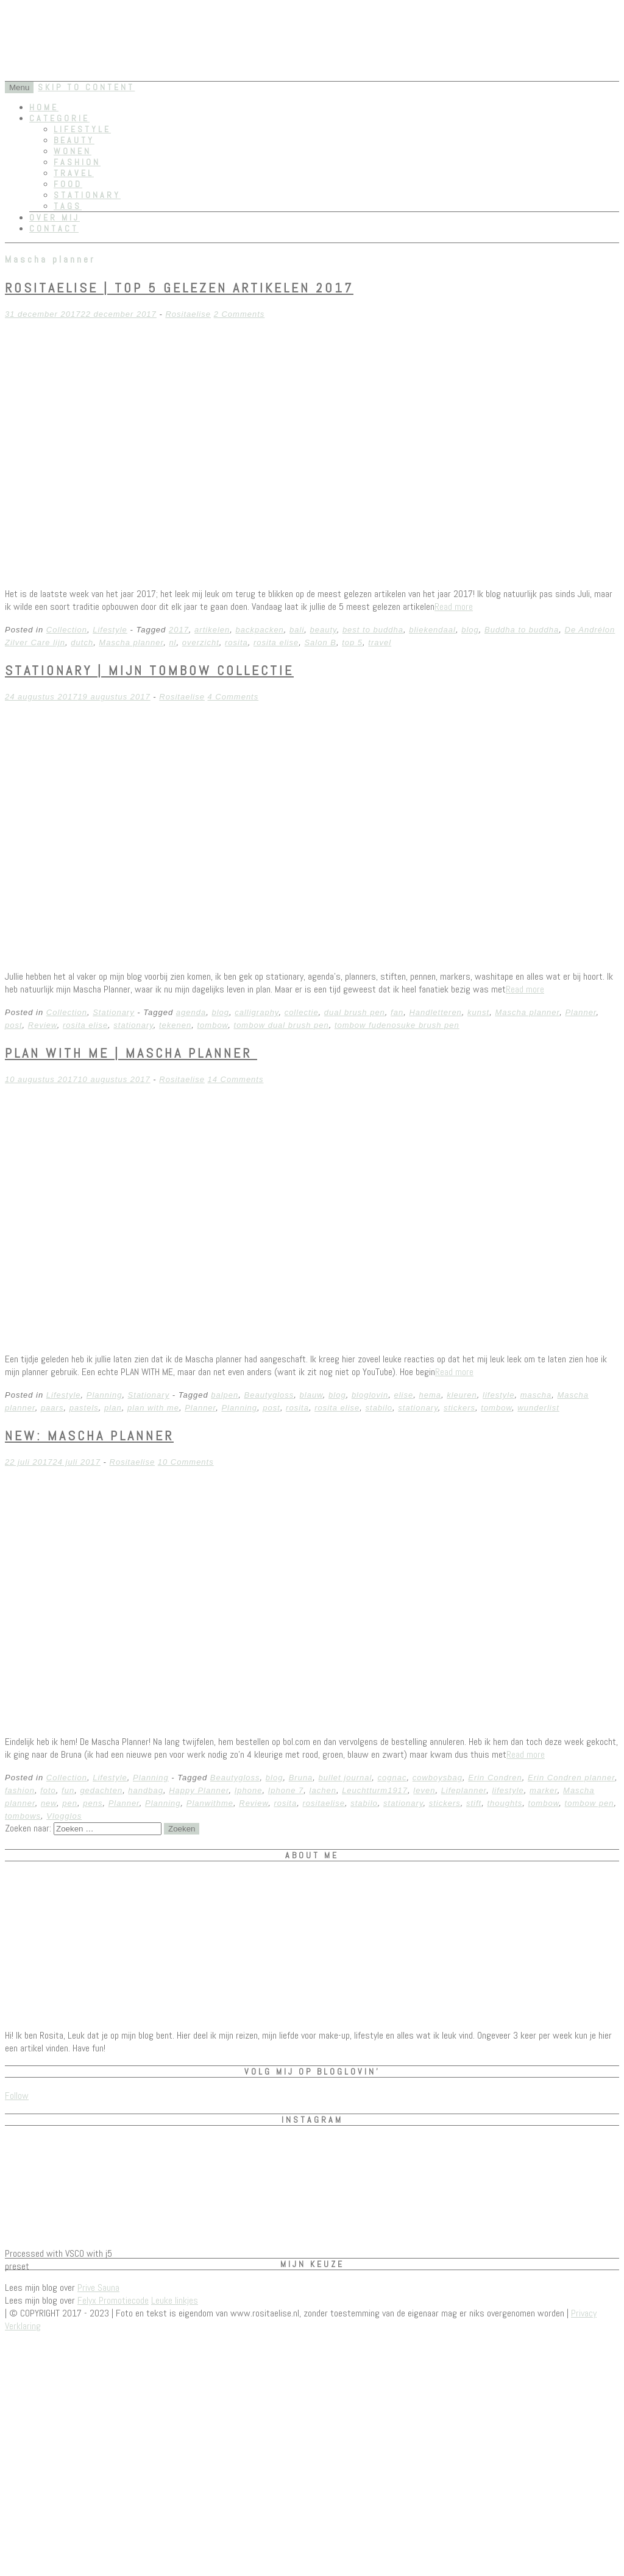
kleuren (462, 1394)
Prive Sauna (98, 2287)
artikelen (212, 629)
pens (92, 1803)
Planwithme (209, 1803)
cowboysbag (438, 1777)
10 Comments (186, 1462)
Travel (74, 173)
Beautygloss (269, 1394)
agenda (191, 1012)
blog (470, 629)
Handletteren (435, 1012)
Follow (17, 2095)
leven (424, 1790)
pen (69, 1803)
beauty (323, 629)
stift (473, 1803)
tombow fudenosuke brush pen (397, 1025)
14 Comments (236, 1079)
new (49, 1803)
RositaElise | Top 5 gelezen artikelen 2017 (179, 287)
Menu (19, 87)
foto (48, 1790)
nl (172, 642)
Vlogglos (64, 1816)
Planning (104, 1394)
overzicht (200, 642)
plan (113, 1407)
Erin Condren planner (571, 1777)
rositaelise (323, 1803)
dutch (82, 642)
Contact (54, 228)
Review (42, 1025)
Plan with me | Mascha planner (131, 1052)
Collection (66, 629)
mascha (536, 1394)
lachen (323, 1790)
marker (544, 1790)
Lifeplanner (464, 1790)
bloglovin (370, 1394)
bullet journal (345, 1777)
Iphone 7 (286, 1790)
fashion (20, 1790)
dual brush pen (354, 1012)
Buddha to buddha (521, 629)
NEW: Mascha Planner (89, 1435)
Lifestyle (82, 129)
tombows (23, 1816)
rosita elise (276, 642)
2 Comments (239, 314)
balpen (224, 1394)
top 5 (352, 642)
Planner (580, 1012)
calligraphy (256, 1012)
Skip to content (86, 87)
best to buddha (372, 629)
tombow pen (589, 1803)
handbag (145, 1790)
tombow (212, 1025)
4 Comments (233, 696)
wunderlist (538, 1407)
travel (379, 642)
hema (430, 1394)
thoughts (504, 1803)
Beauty (74, 140)
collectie (302, 1012)
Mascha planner (131, 642)
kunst (478, 1012)
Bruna (301, 1777)
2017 (179, 629)
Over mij (54, 217)
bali (296, 629)
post (14, 1025)
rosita (236, 642)
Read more (453, 606)
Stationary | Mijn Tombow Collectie (149, 670)
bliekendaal (432, 629)
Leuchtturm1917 (375, 1790)
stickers (459, 1407)
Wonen (72, 151)
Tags (68, 205)
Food (68, 184)
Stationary (87, 194)
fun (68, 1790)
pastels (84, 1407)
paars (52, 1407)
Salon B (320, 642)
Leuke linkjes (174, 2300)
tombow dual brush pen (281, 1025)
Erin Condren (495, 1777)
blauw (311, 1394)
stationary (133, 1025)
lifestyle (498, 1394)
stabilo (379, 1407)
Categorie (59, 118)
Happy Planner (199, 1790)
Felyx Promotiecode (113, 2300)
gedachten (101, 1790)
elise (403, 1394)
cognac (392, 1777)
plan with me (153, 1407)
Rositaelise (188, 314)
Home (43, 107)
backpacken (259, 629)
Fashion (77, 162)
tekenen (175, 1025)
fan (397, 1012)
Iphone (249, 1790)
